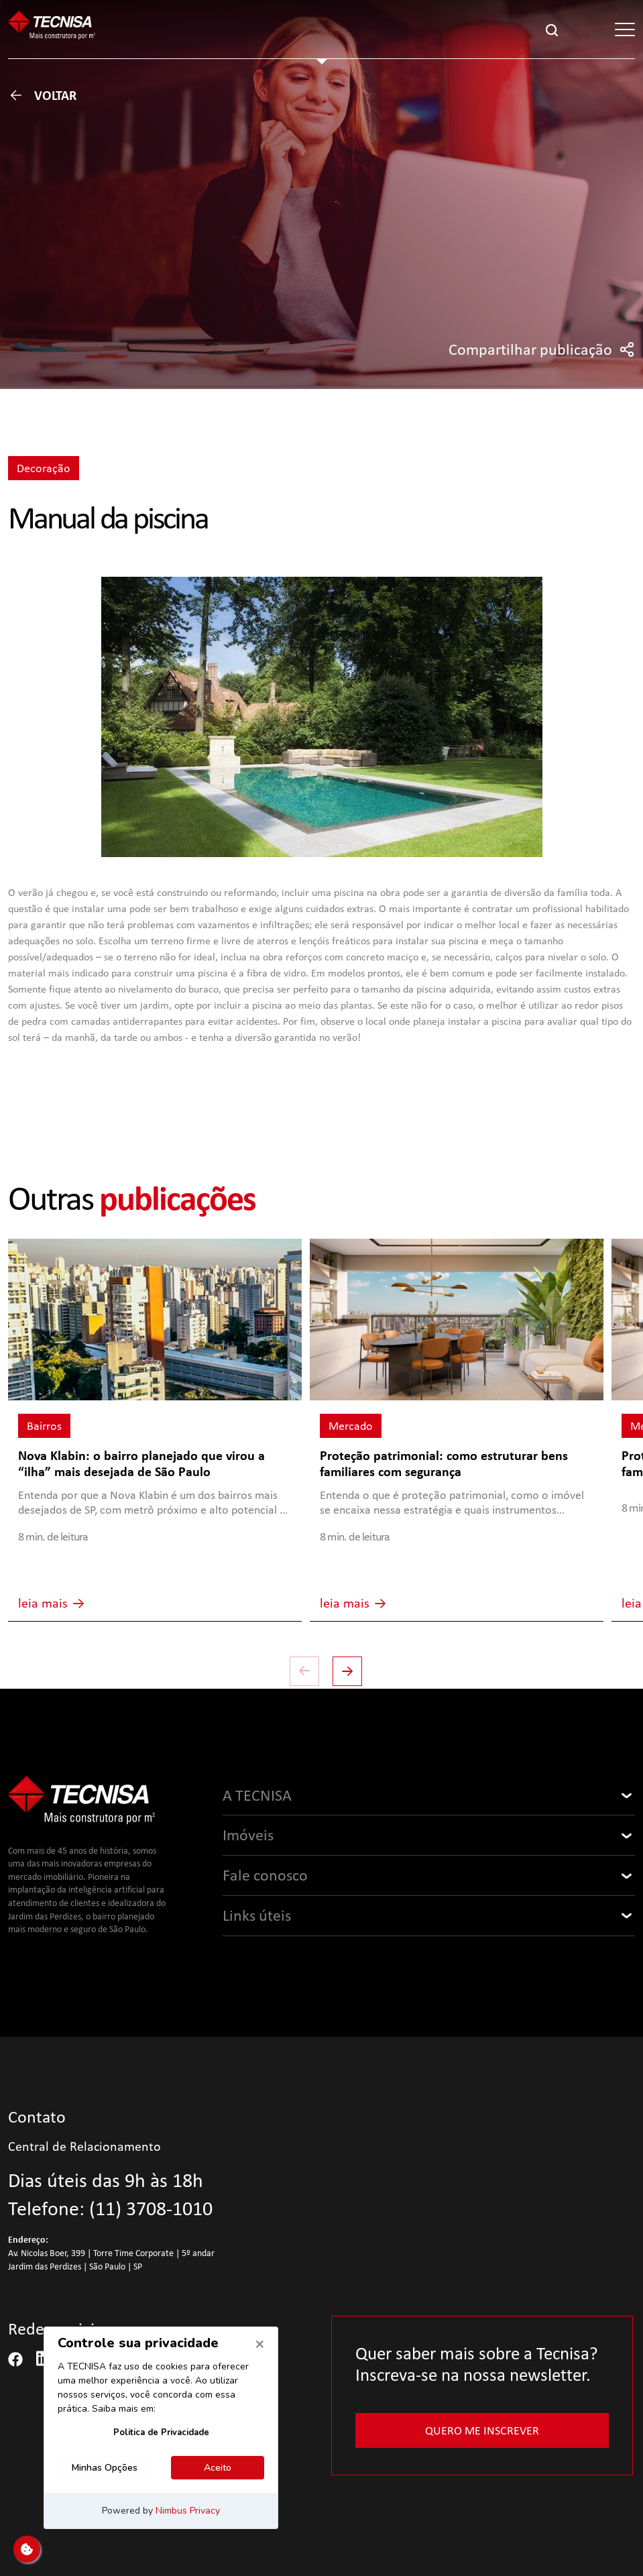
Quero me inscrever (482, 2430)
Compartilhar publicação (542, 349)
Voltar (42, 95)
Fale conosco (265, 1875)
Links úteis (257, 1915)
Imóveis (248, 1835)
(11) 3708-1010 (151, 2208)
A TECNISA (257, 1795)
